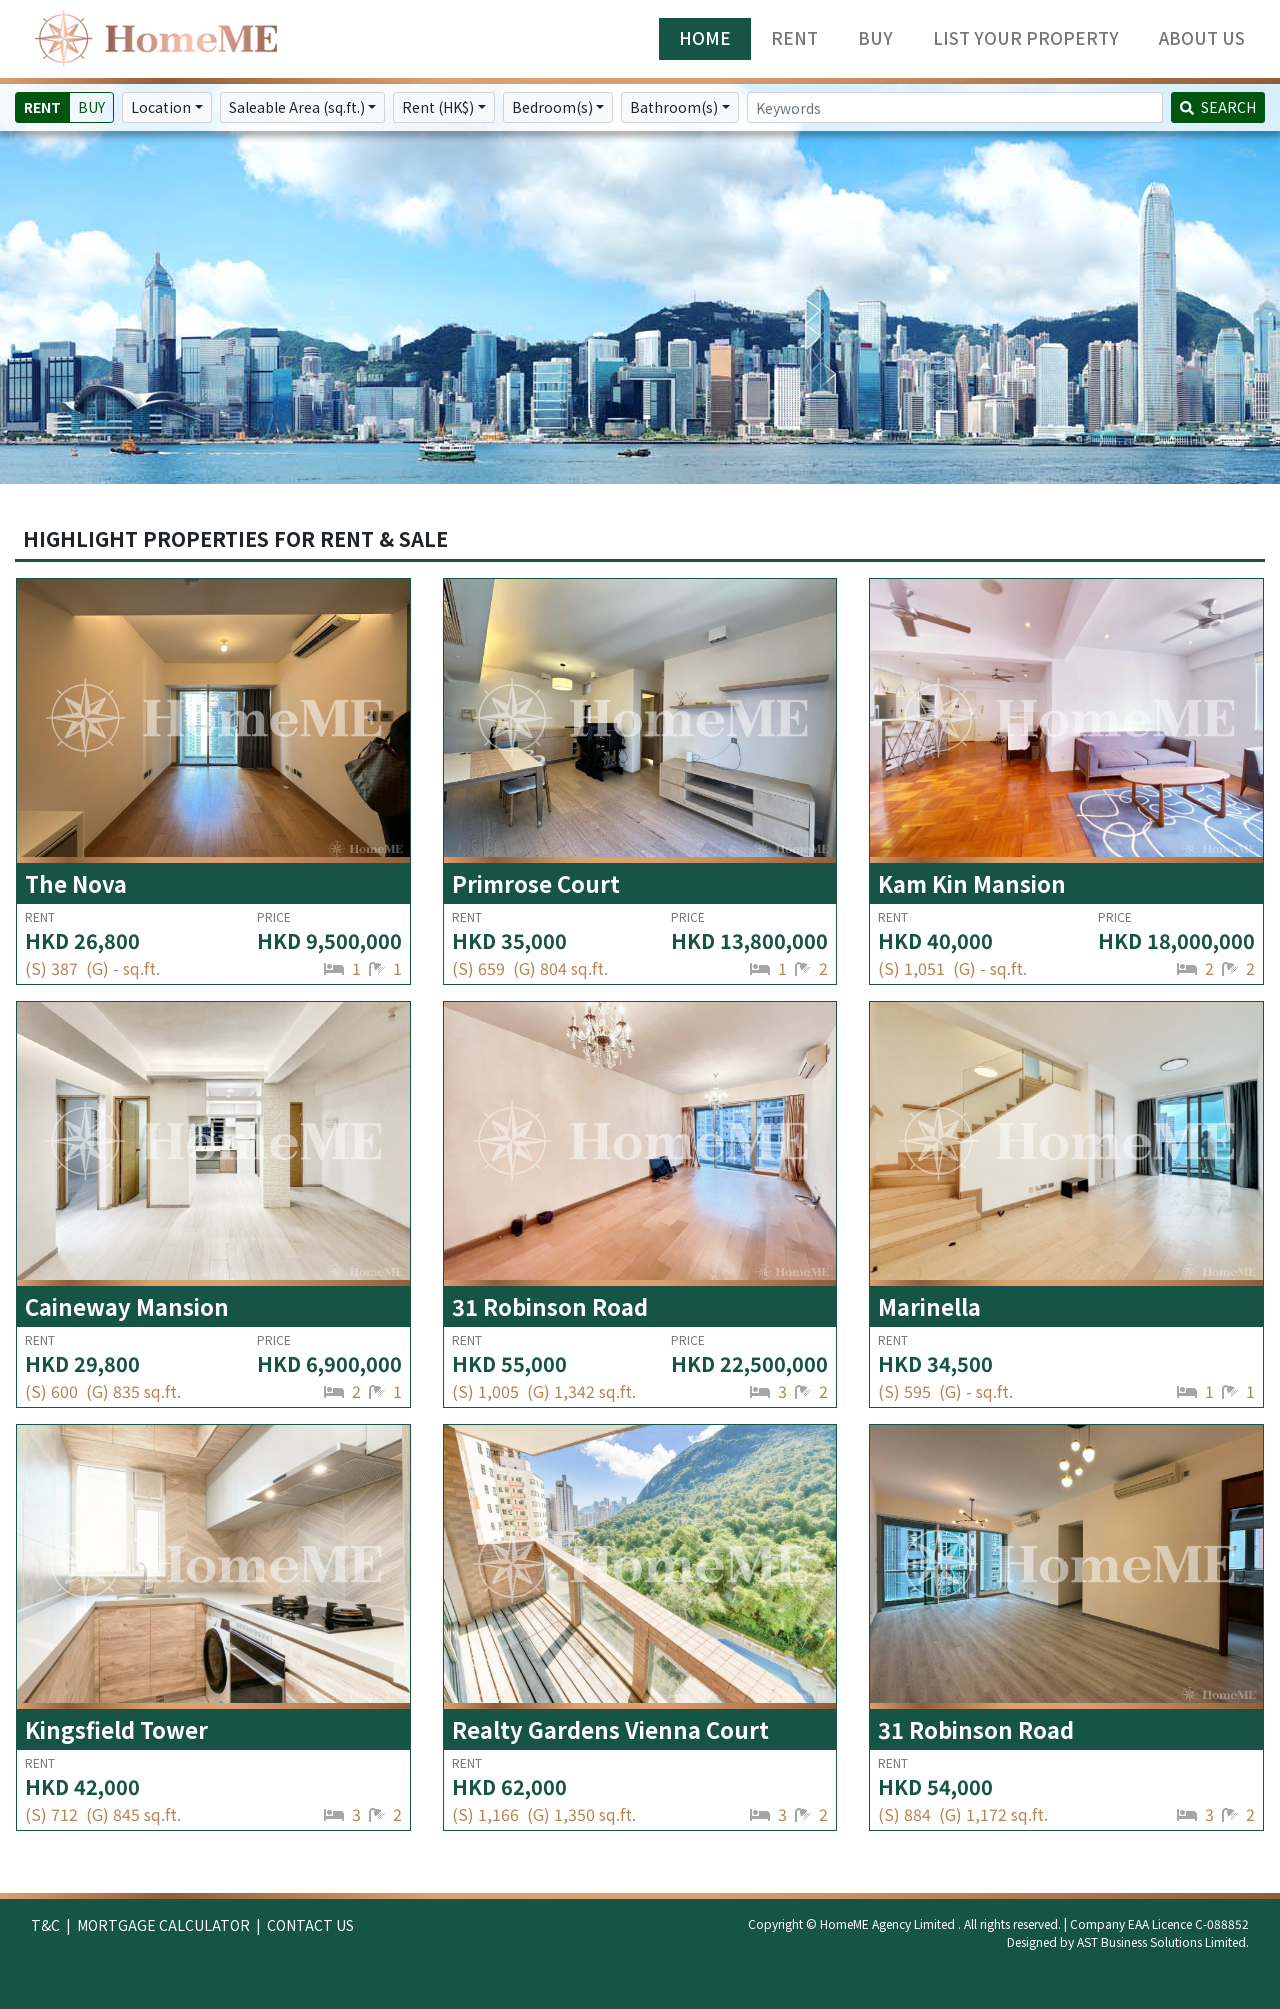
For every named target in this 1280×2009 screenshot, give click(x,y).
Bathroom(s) (674, 107)
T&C (45, 1925)
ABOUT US (1202, 38)
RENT (794, 38)
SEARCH (1218, 107)
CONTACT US (310, 1925)
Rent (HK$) (438, 107)
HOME (705, 38)
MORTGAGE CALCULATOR (163, 1925)
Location (161, 107)
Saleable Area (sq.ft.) (297, 107)
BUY (875, 38)
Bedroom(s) (552, 107)
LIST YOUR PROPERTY (1026, 38)
